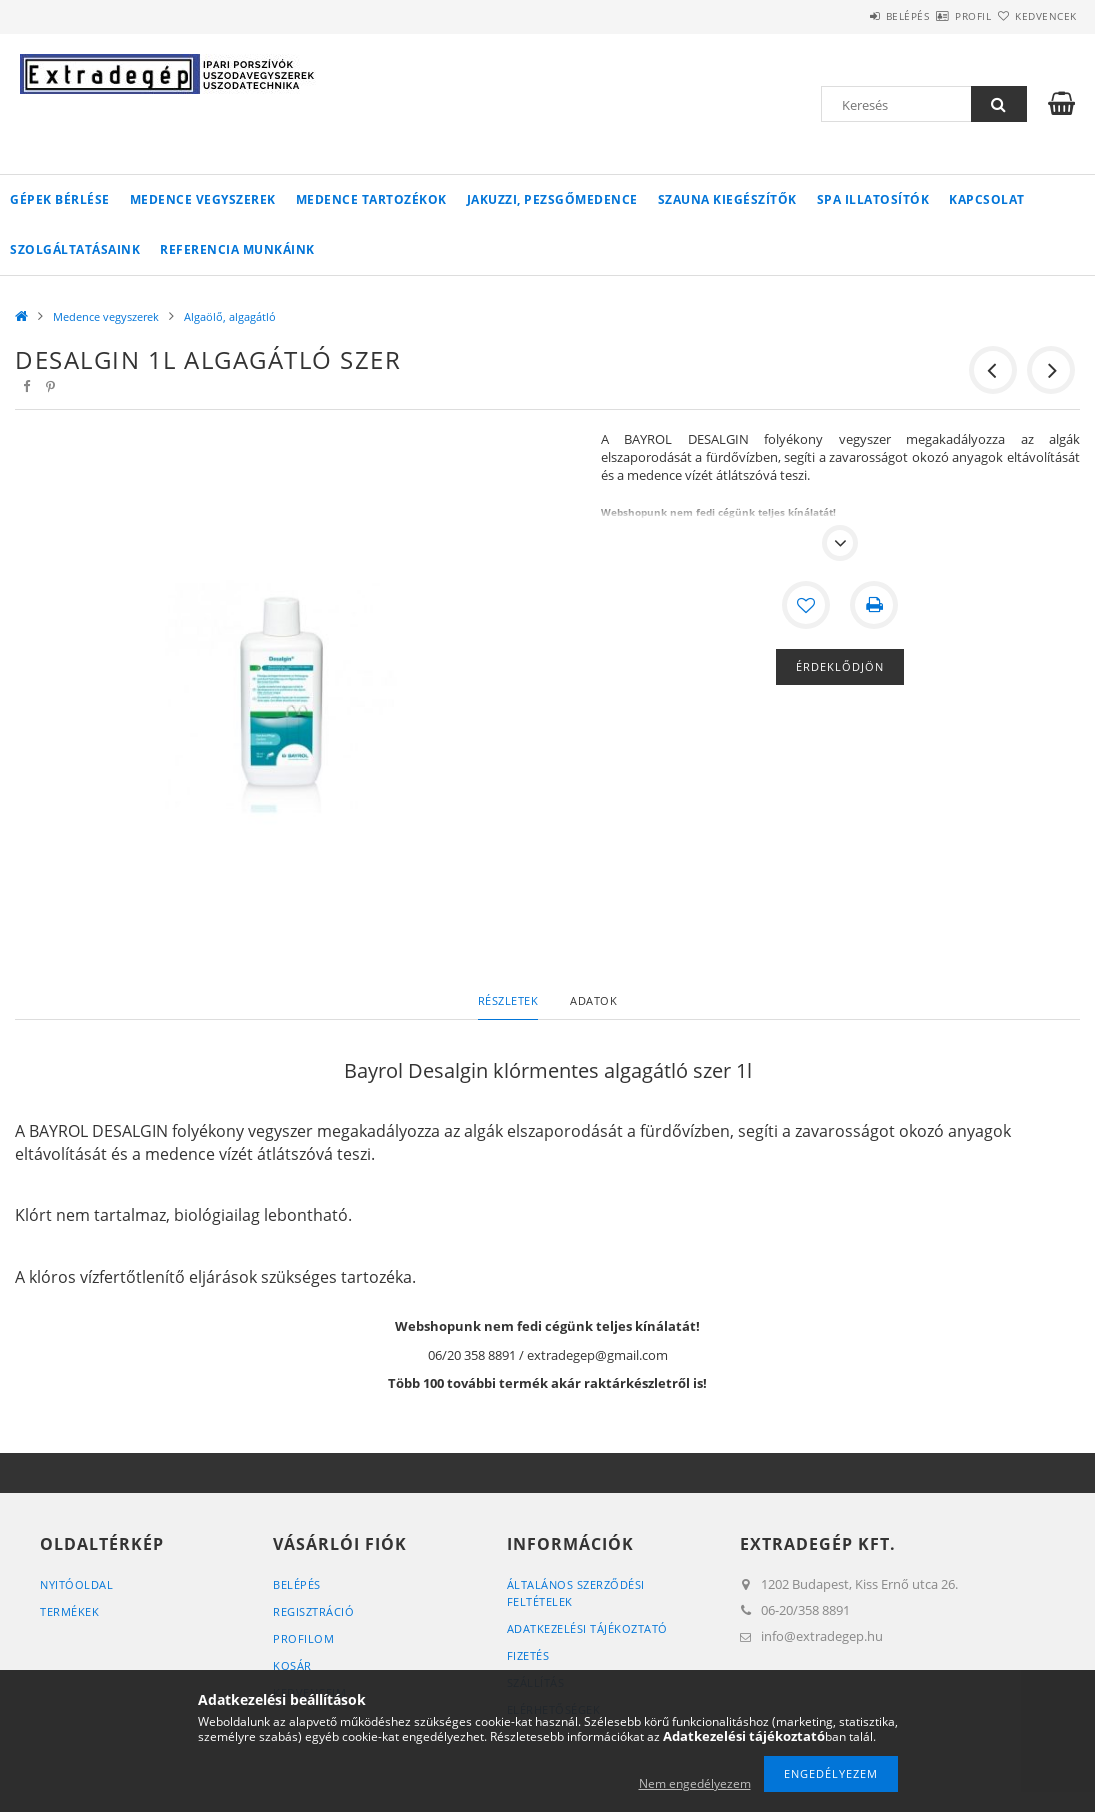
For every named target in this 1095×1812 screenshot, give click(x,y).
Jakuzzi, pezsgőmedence (552, 199)
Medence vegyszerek (203, 199)
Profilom (303, 1638)
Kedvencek (1035, 16)
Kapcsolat (987, 199)
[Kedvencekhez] (806, 605)
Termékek (69, 1611)
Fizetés (528, 1655)
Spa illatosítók (873, 199)
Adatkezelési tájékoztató (587, 1628)
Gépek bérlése (60, 199)
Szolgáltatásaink (75, 249)
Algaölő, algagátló (230, 316)
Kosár (292, 1665)
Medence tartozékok (371, 199)
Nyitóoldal (76, 1584)
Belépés (849, 16)
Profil (938, 16)
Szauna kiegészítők (727, 199)
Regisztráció (313, 1611)
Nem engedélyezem (695, 1783)
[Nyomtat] (874, 605)
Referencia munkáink (237, 249)
